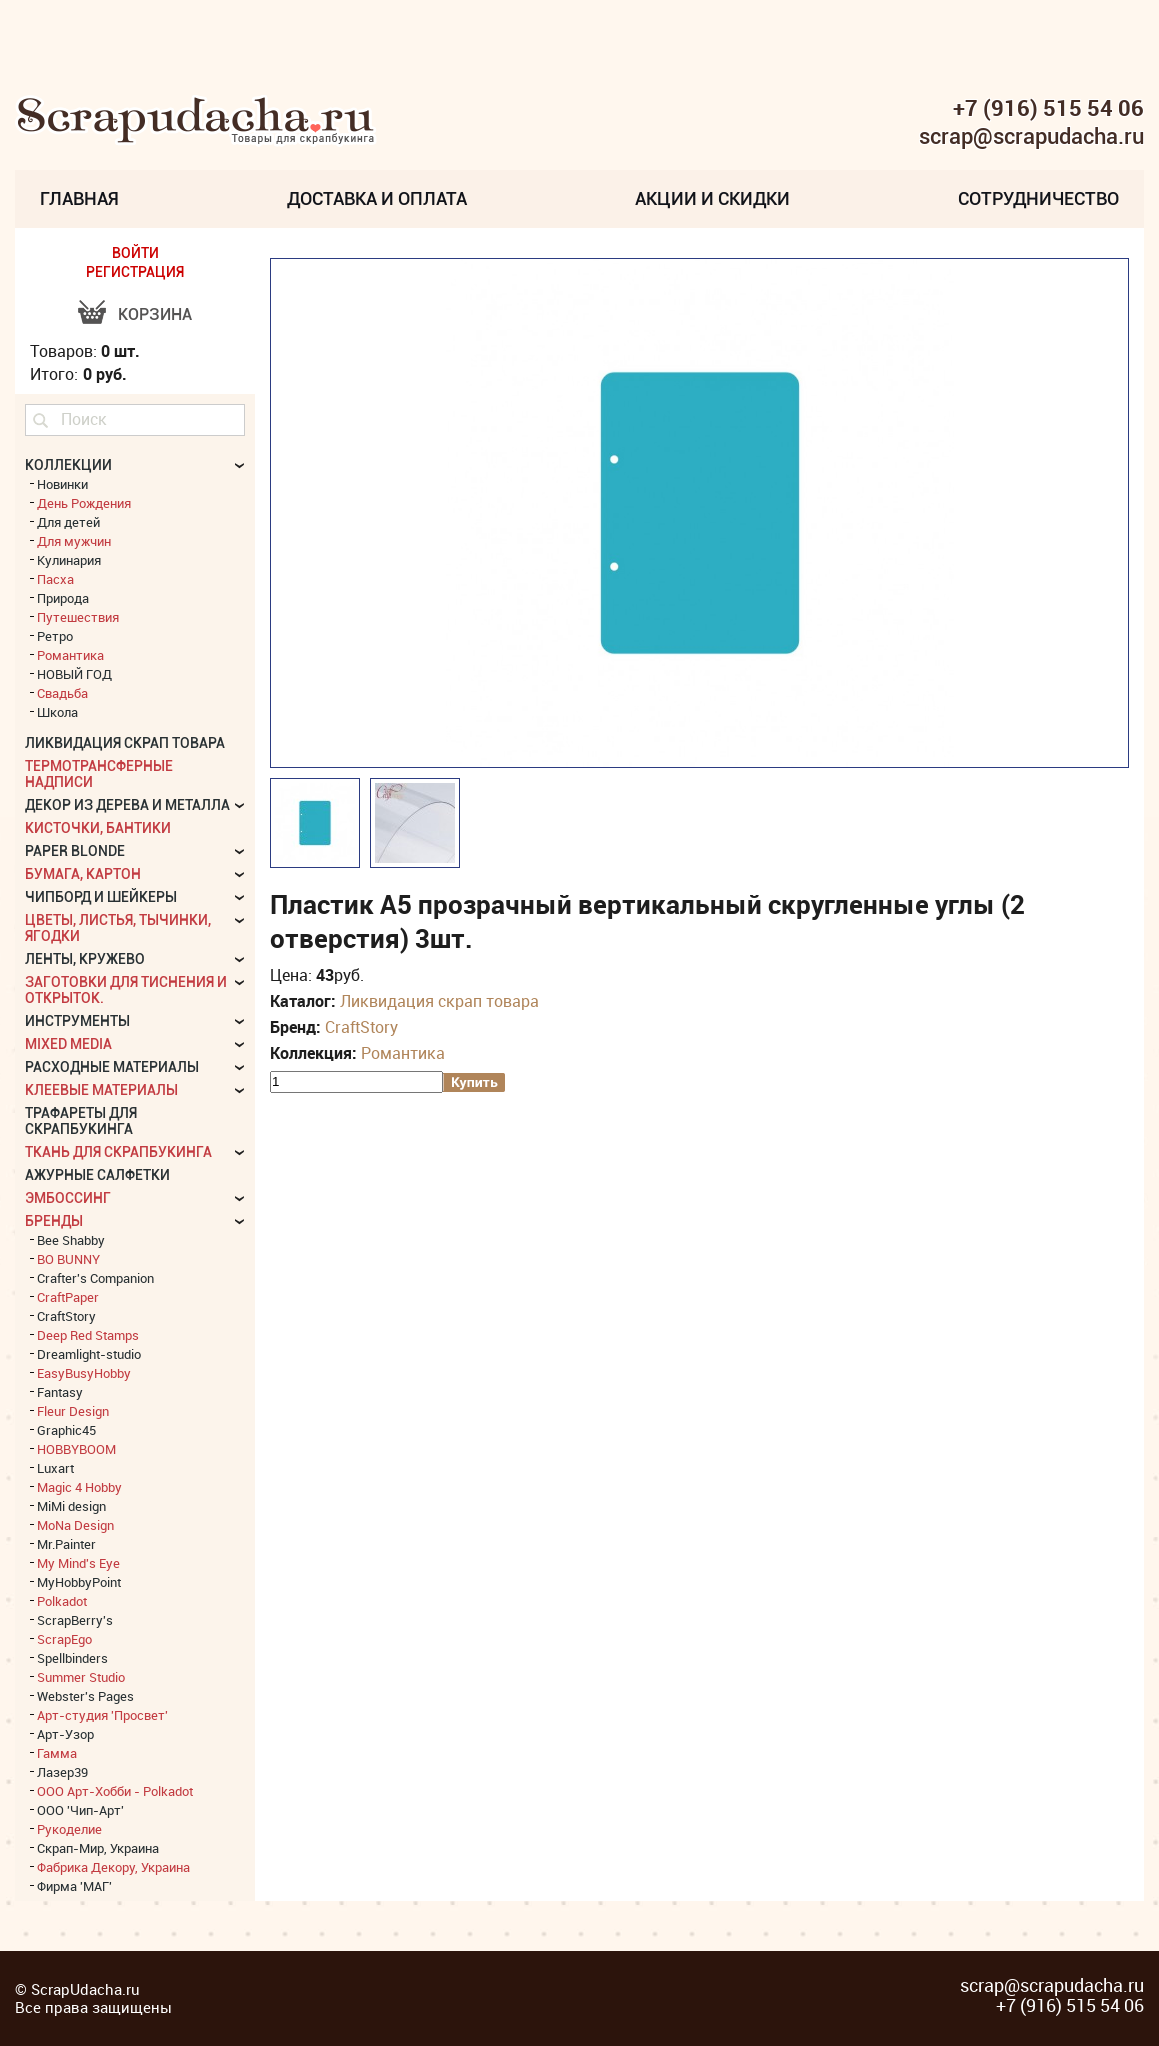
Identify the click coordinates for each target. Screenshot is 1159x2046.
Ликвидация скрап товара (439, 1001)
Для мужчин (74, 541)
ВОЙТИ (135, 253)
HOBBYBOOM (76, 1449)
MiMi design (71, 1506)
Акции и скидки (712, 198)
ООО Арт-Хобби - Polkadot (115, 1791)
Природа (63, 598)
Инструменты (77, 1021)
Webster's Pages (85, 1696)
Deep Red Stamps (88, 1335)
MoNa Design (75, 1525)
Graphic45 (66, 1430)
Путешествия (78, 617)
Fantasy (60, 1392)
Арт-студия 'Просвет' (102, 1715)
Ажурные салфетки (97, 1175)
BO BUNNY (68, 1259)
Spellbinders (72, 1658)
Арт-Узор (65, 1734)
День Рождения (84, 503)
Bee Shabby (71, 1240)
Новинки (62, 484)
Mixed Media (68, 1044)
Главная (79, 198)
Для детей (68, 522)
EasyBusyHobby (84, 1373)
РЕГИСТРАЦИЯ (135, 272)
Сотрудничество (1038, 198)
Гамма (57, 1753)
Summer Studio (81, 1677)
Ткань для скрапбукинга (118, 1152)
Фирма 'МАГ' (74, 1886)
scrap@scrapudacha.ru (1031, 137)
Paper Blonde (75, 851)
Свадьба (62, 693)
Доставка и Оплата (377, 198)
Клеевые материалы (101, 1090)
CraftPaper (68, 1297)
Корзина (155, 314)
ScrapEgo (64, 1639)
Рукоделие (69, 1829)
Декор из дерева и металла (127, 805)
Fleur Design (73, 1411)
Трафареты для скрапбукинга (81, 1121)
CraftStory (361, 1027)
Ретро (55, 636)
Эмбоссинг (68, 1198)
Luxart (55, 1468)
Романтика (403, 1053)
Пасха (55, 579)
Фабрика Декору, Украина (113, 1867)
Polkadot (62, 1601)
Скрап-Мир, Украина (98, 1848)
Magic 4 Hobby (79, 1487)
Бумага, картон (83, 874)
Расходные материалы (112, 1067)
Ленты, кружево (85, 959)
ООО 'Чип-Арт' (80, 1810)
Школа (57, 712)
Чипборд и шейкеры (101, 897)
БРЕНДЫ (54, 1221)
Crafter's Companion (95, 1278)
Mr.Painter (66, 1544)
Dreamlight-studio (89, 1354)
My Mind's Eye (78, 1563)
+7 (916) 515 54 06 (1048, 108)
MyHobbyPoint (79, 1582)
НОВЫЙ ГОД (74, 674)
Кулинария (69, 560)
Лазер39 (62, 1772)
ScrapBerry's (75, 1620)
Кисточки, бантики (98, 828)
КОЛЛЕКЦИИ (68, 465)
